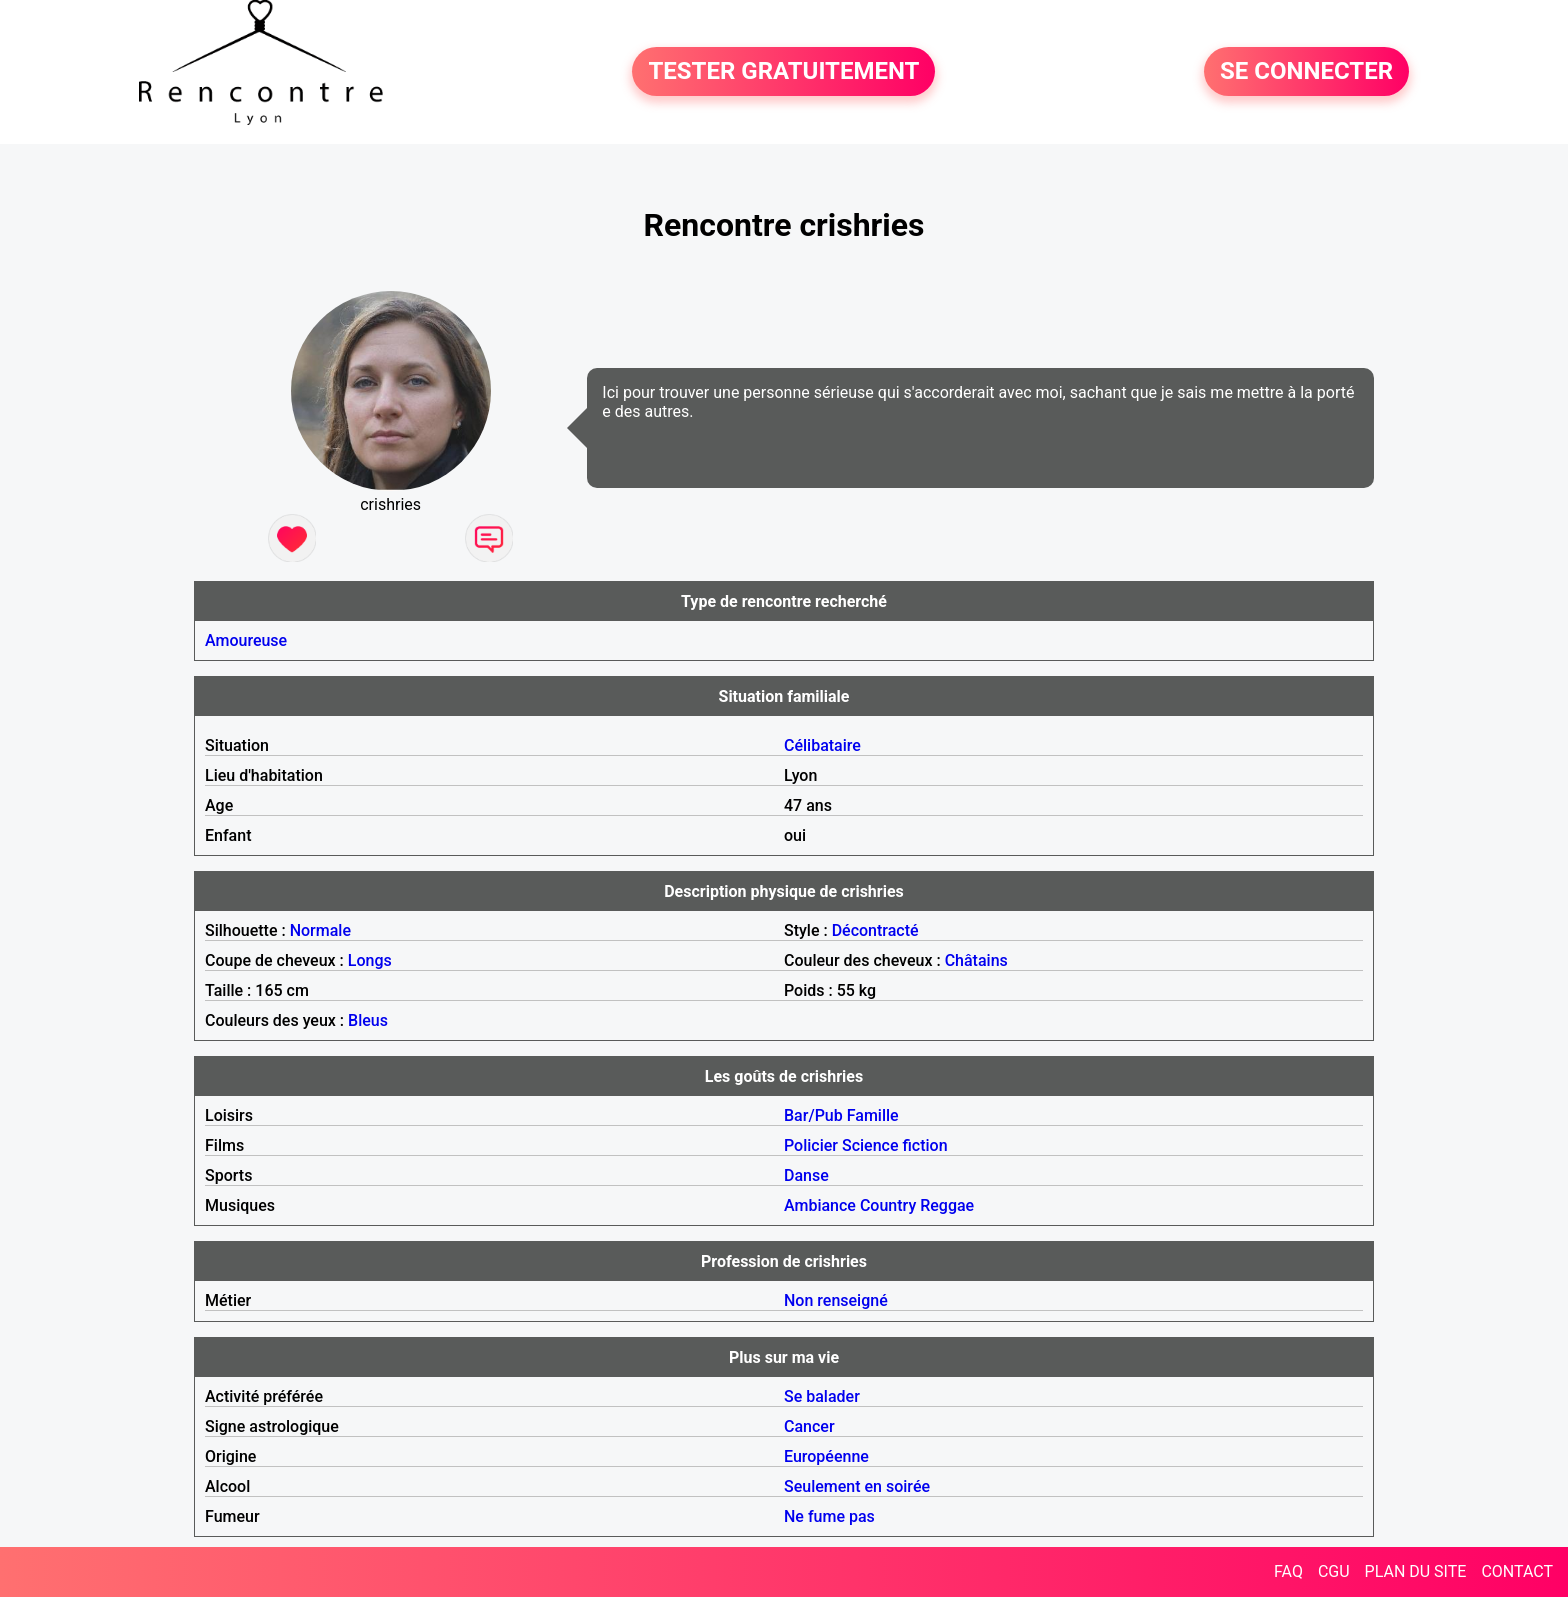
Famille (873, 1115)
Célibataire (822, 745)
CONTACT (1517, 1571)
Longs (370, 960)
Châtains (976, 960)
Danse (806, 1175)
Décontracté (875, 930)
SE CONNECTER (1306, 72)
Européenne (826, 1456)
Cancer (809, 1426)
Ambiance (820, 1205)
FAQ (1288, 1571)
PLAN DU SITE (1416, 1571)
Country (888, 1205)
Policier (811, 1145)
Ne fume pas (829, 1516)
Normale (320, 930)
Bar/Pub (813, 1115)
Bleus (368, 1020)
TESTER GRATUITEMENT (783, 72)
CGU (1334, 1571)
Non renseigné (836, 1300)
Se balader (822, 1396)
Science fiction (895, 1145)
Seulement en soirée (857, 1486)
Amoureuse (246, 640)
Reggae (947, 1205)
